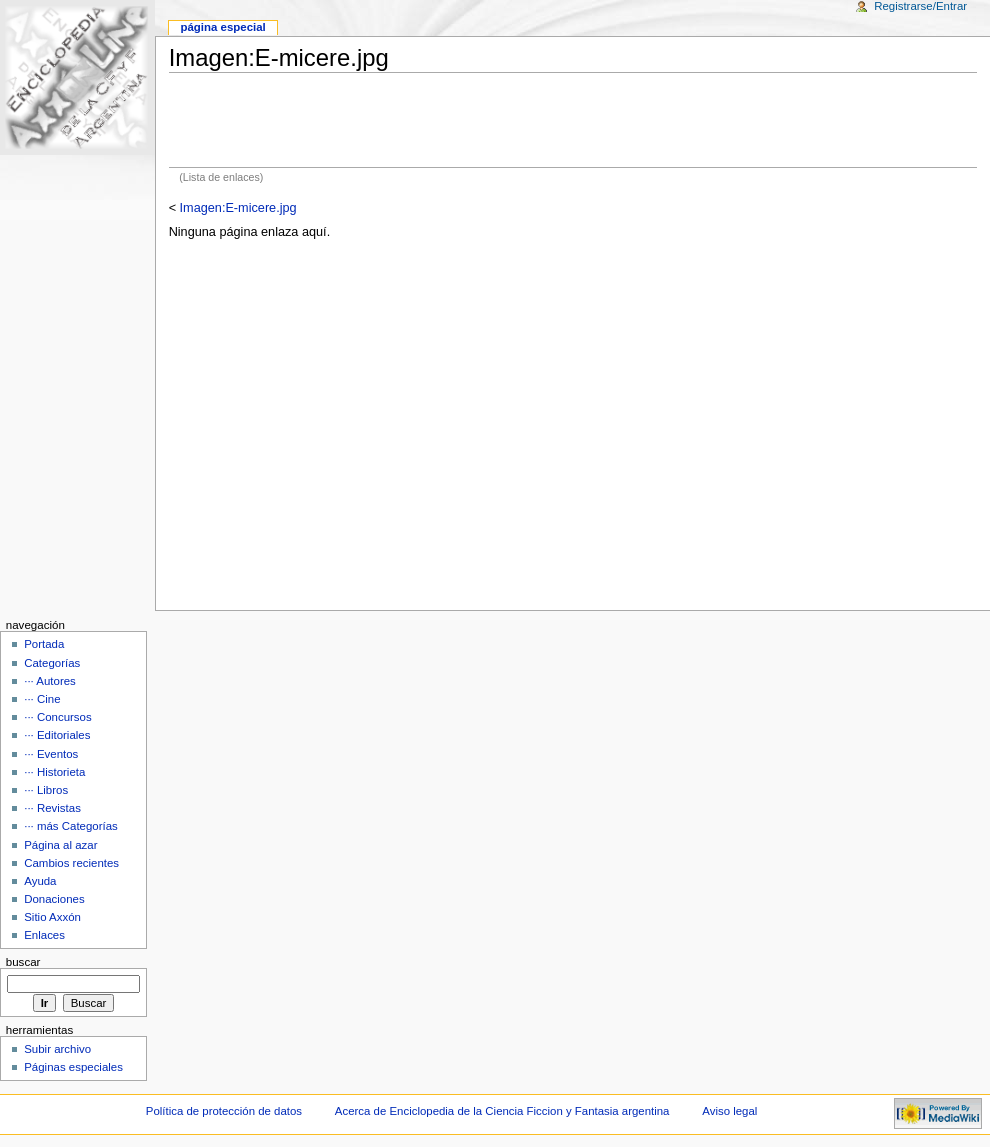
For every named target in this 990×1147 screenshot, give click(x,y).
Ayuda (40, 881)
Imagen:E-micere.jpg (238, 208)
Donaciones (54, 899)
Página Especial (222, 27)
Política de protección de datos (224, 1111)
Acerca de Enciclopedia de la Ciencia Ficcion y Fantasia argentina (502, 1111)
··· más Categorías (71, 826)
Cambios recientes (71, 863)
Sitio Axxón (52, 917)
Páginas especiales (73, 1067)
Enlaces (44, 935)
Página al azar (60, 845)
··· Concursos (57, 717)
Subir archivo (57, 1049)
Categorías (52, 663)
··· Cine (42, 699)
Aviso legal (729, 1111)
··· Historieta (54, 772)
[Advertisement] (573, 120)
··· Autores (50, 681)
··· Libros (46, 790)
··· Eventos (51, 754)
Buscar (23, 962)
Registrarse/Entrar (920, 6)
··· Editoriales (57, 735)
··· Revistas (52, 808)
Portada (44, 644)
